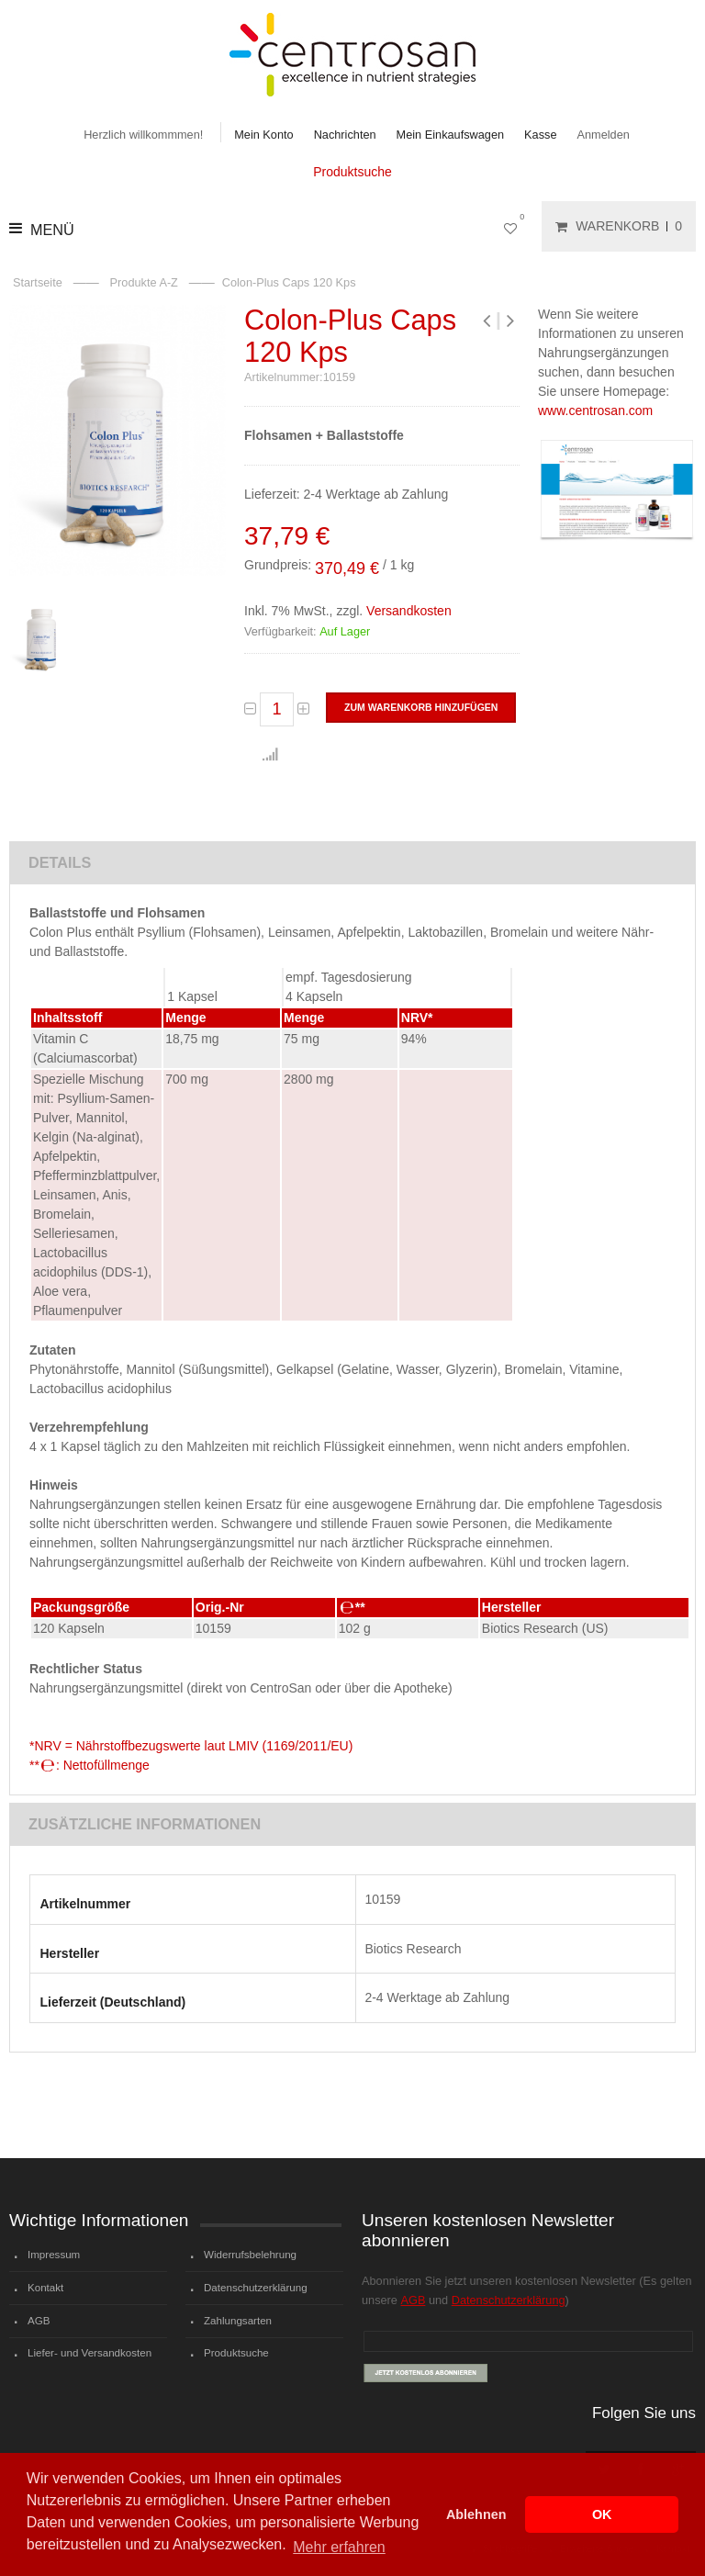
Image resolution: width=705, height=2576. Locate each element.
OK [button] (602, 2514)
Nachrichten (345, 134)
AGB (39, 2320)
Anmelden (603, 134)
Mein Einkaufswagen (451, 134)
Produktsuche (352, 171)
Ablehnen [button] (476, 2514)
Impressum (54, 2254)
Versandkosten (409, 610)
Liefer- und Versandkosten (89, 2352)
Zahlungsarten (238, 2320)
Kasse (540, 134)
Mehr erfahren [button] (339, 2547)
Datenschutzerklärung (256, 2287)
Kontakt (45, 2287)
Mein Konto (263, 134)
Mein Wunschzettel (514, 226)
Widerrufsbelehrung (250, 2254)
